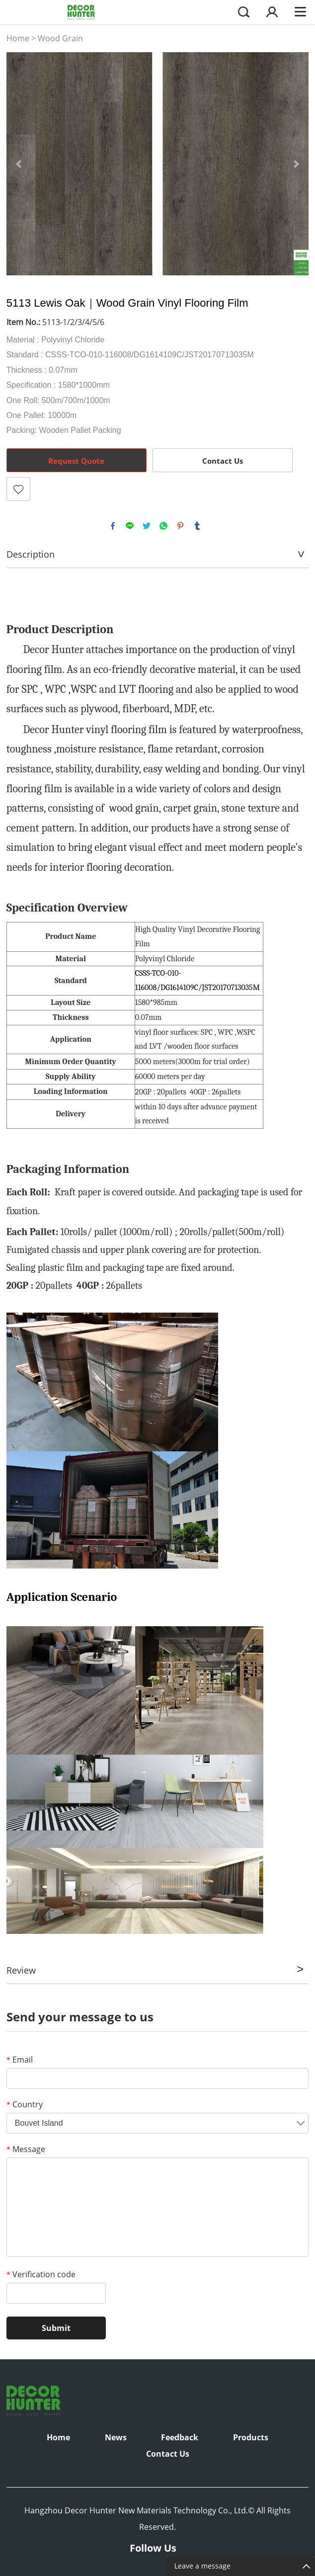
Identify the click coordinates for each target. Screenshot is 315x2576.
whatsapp (163, 526)
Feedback (179, 2437)
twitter (147, 526)
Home (17, 38)
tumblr (197, 526)
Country (24, 2104)
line (130, 526)
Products (250, 2437)
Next (296, 164)
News (116, 2437)
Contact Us (222, 461)
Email (19, 2059)
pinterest (180, 526)
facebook (113, 526)
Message (25, 2149)
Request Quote (76, 461)
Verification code (41, 2274)
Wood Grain (60, 38)
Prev (19, 164)
